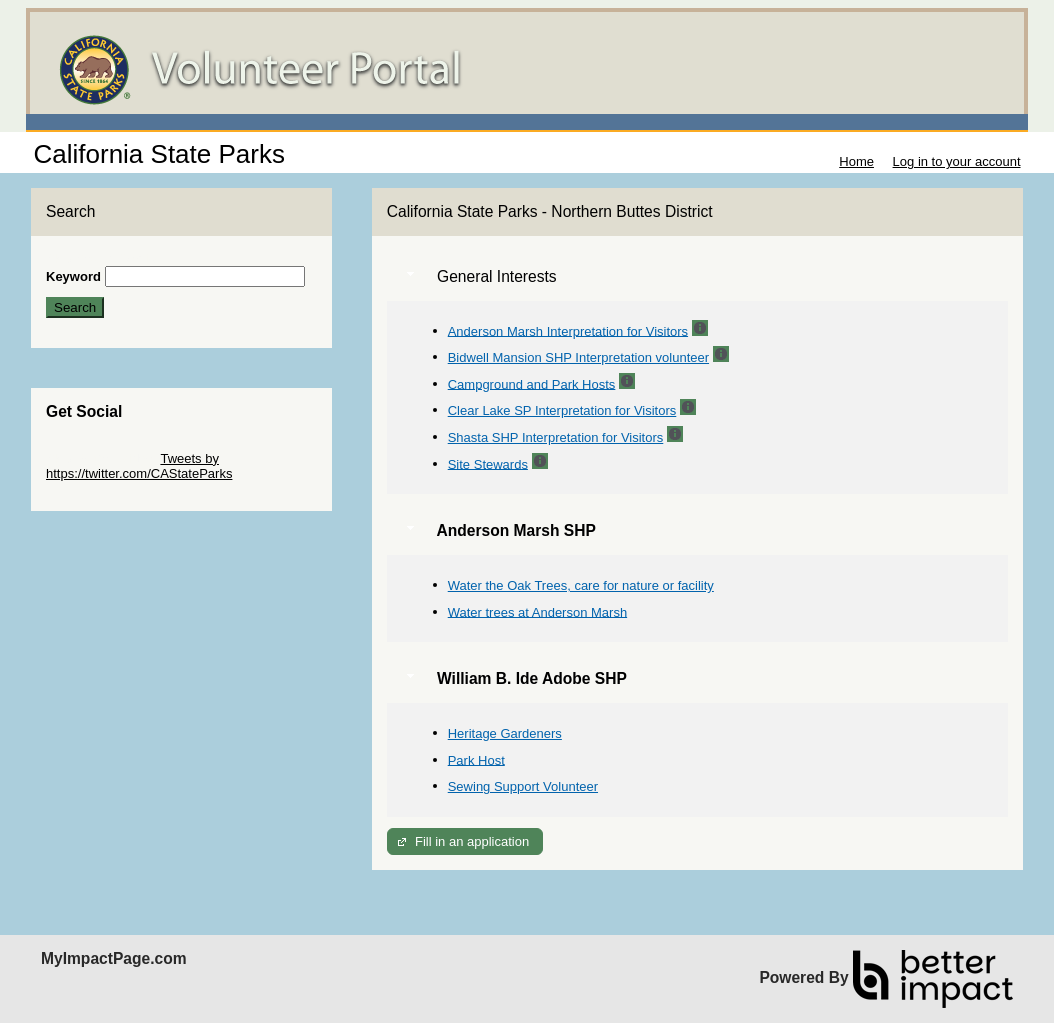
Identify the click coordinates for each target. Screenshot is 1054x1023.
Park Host (476, 759)
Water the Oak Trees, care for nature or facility (581, 585)
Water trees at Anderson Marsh (537, 611)
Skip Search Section (104, 258)
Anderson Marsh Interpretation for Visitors (568, 330)
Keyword (73, 276)
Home (856, 161)
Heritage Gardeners (505, 733)
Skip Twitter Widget (101, 458)
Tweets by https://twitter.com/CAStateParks (139, 466)
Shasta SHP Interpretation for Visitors (556, 437)
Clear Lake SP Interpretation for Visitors (562, 410)
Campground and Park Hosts (532, 383)
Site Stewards (488, 463)
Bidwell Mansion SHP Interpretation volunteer (578, 357)
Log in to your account (957, 161)
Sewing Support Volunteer (523, 786)
